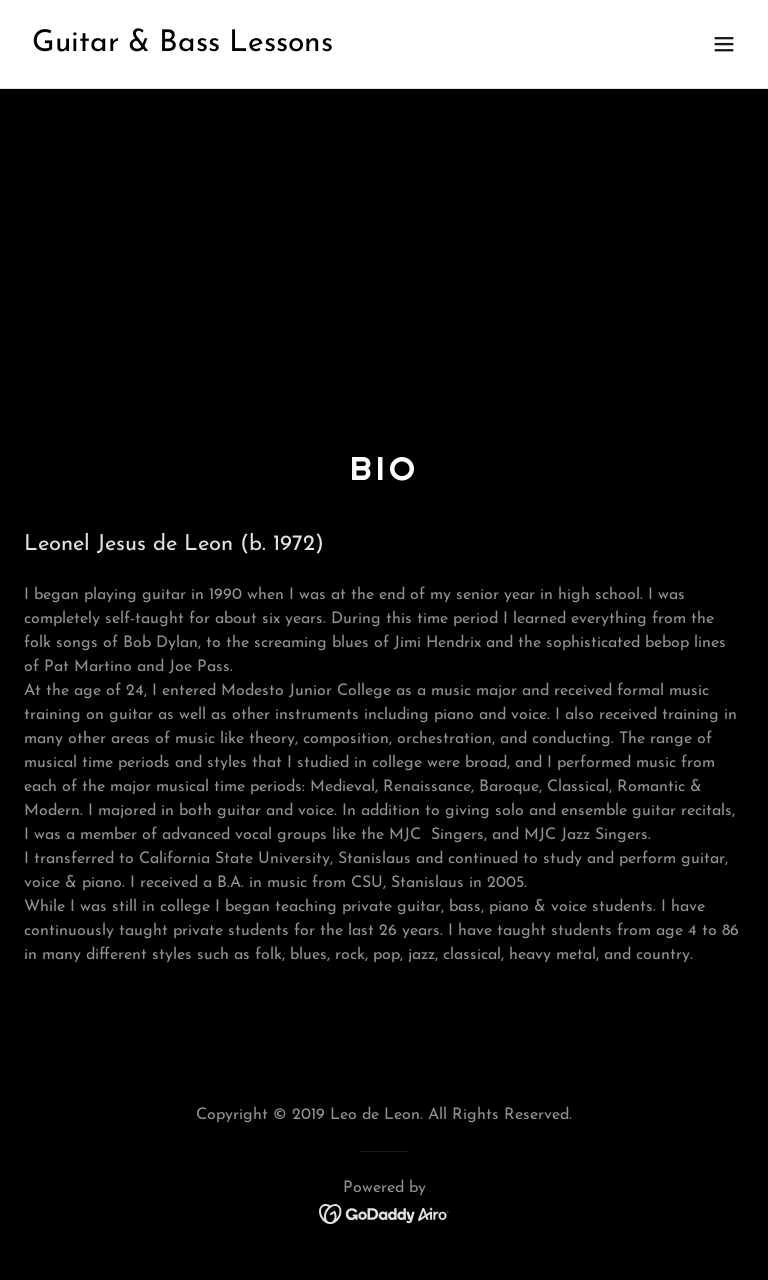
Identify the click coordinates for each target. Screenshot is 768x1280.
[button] (724, 44)
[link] (182, 47)
